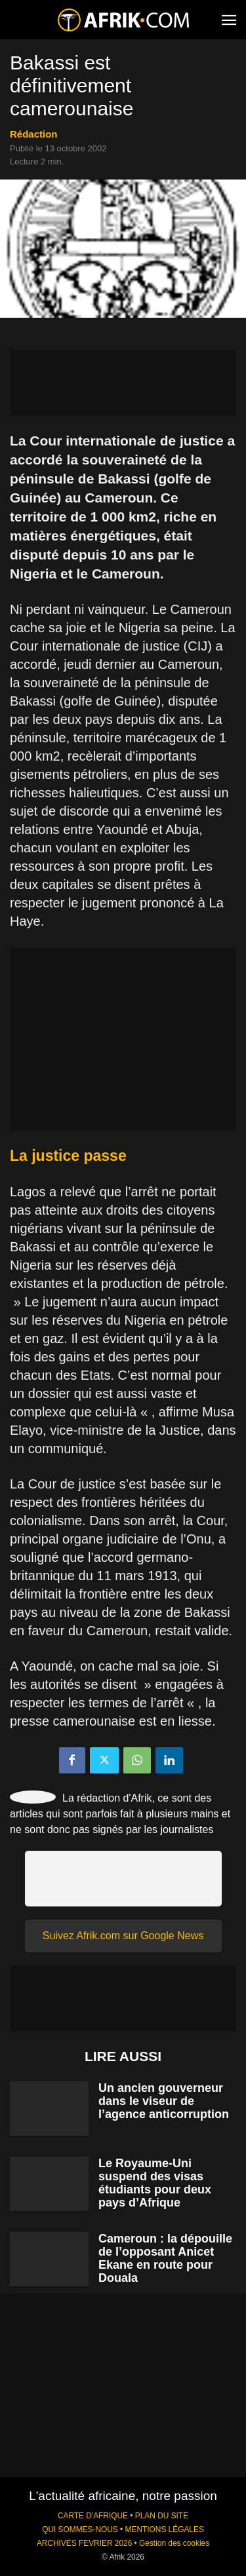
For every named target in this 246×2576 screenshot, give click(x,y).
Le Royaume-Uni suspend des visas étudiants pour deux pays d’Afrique (154, 2183)
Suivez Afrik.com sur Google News (123, 1935)
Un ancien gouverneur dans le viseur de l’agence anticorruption (163, 2101)
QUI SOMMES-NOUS (80, 2529)
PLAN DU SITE (161, 2515)
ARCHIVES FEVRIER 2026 (84, 2543)
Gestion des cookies (174, 2543)
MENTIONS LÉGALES (164, 2529)
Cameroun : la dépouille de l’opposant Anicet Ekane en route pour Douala (165, 2258)
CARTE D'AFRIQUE (93, 2515)
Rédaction (34, 134)
